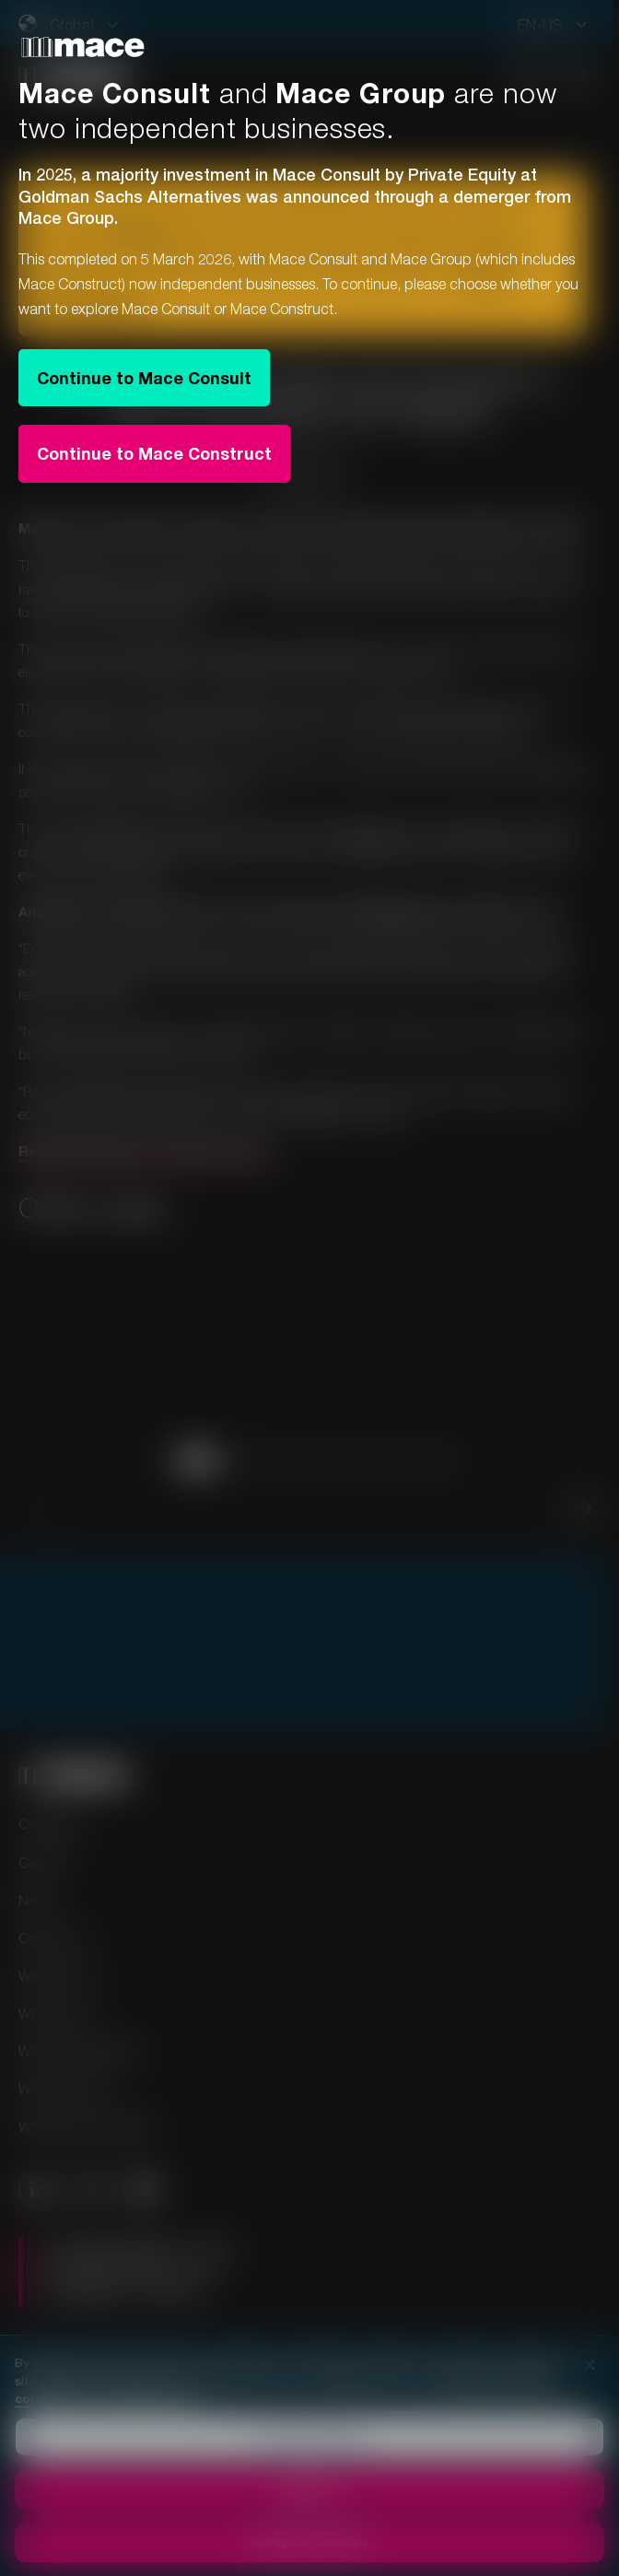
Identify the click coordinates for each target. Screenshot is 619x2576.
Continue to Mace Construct (154, 453)
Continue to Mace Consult (144, 378)
